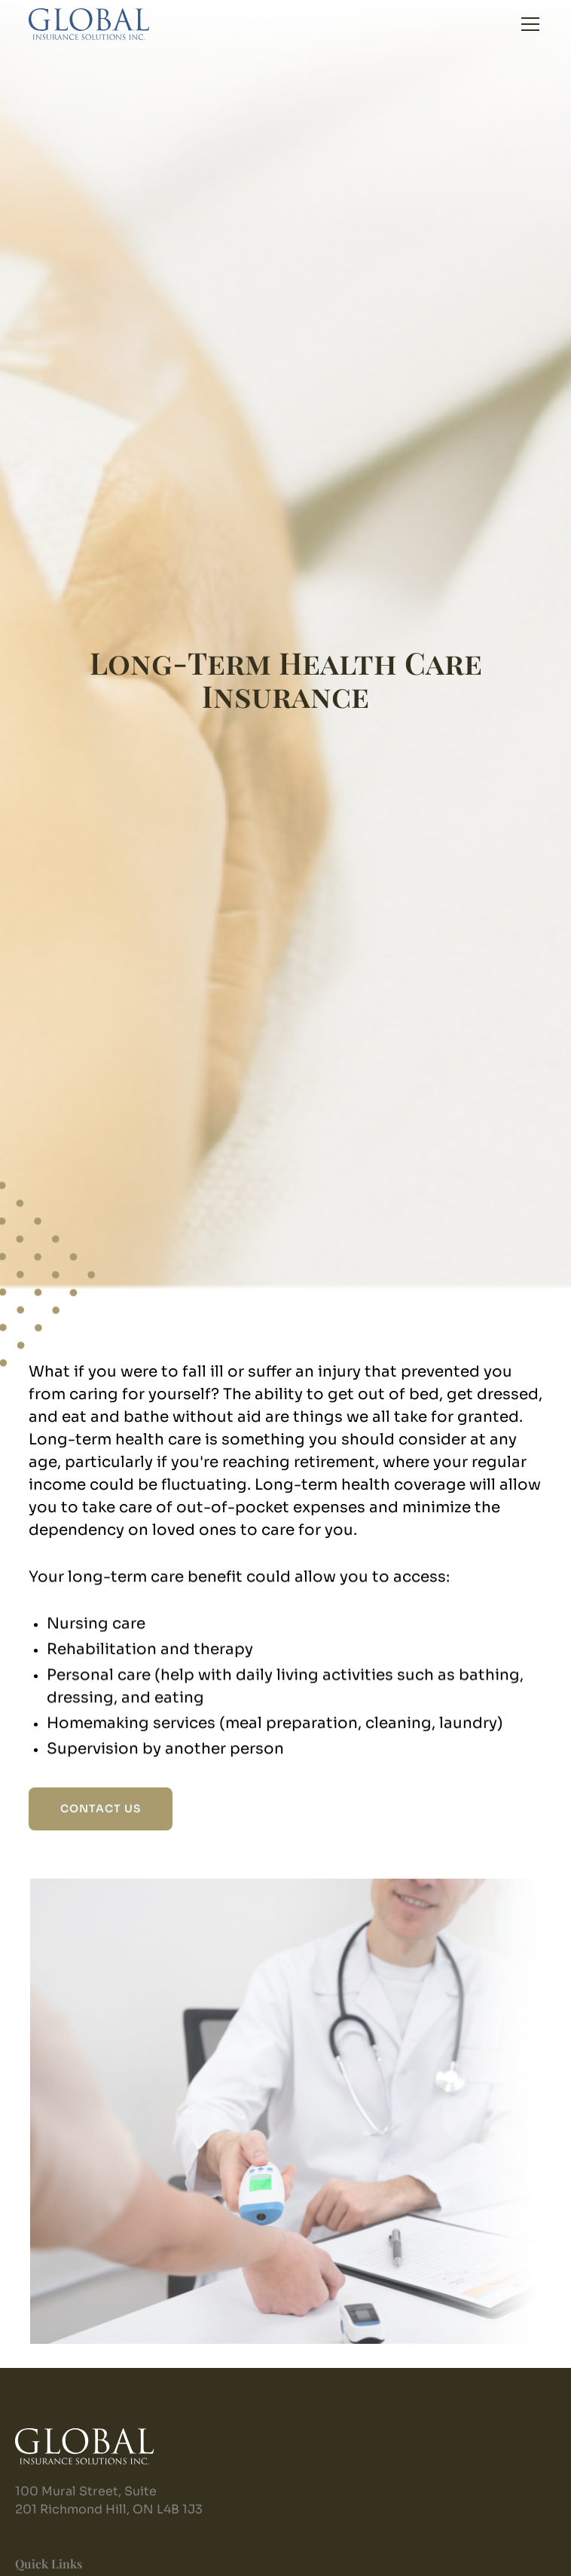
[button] (527, 24)
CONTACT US (100, 1808)
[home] (89, 24)
